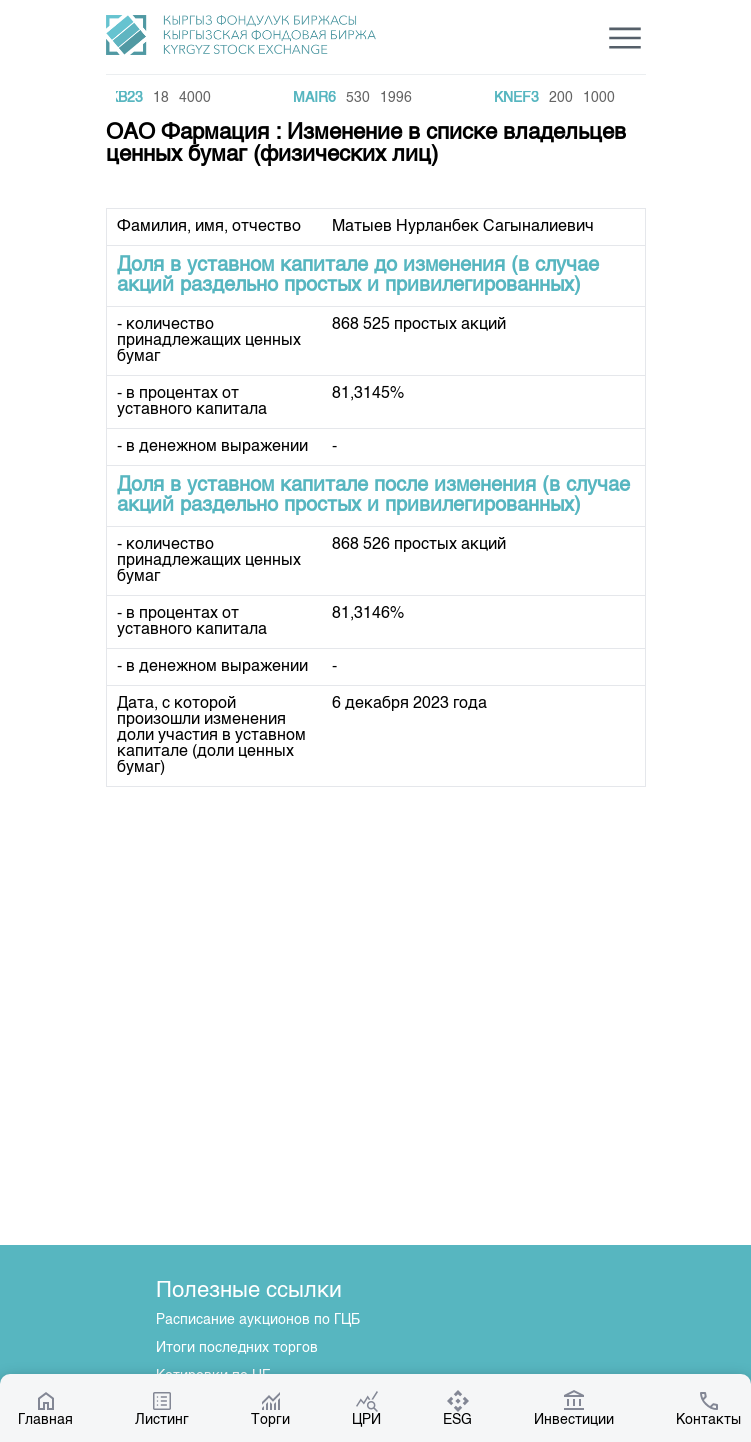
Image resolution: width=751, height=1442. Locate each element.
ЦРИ (366, 1408)
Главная (45, 1408)
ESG (457, 1408)
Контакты (708, 1408)
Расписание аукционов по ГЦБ (258, 1320)
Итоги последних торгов (237, 1348)
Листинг (162, 1408)
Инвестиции (574, 1408)
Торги (270, 1408)
